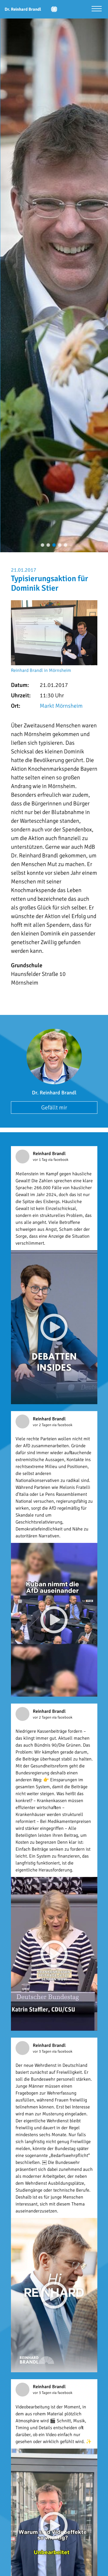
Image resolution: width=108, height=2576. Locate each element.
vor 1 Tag (40, 1159)
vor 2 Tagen (42, 1425)
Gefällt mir (54, 1107)
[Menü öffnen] (96, 9)
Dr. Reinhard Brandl (54, 1092)
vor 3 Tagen (42, 2051)
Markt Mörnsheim (61, 705)
